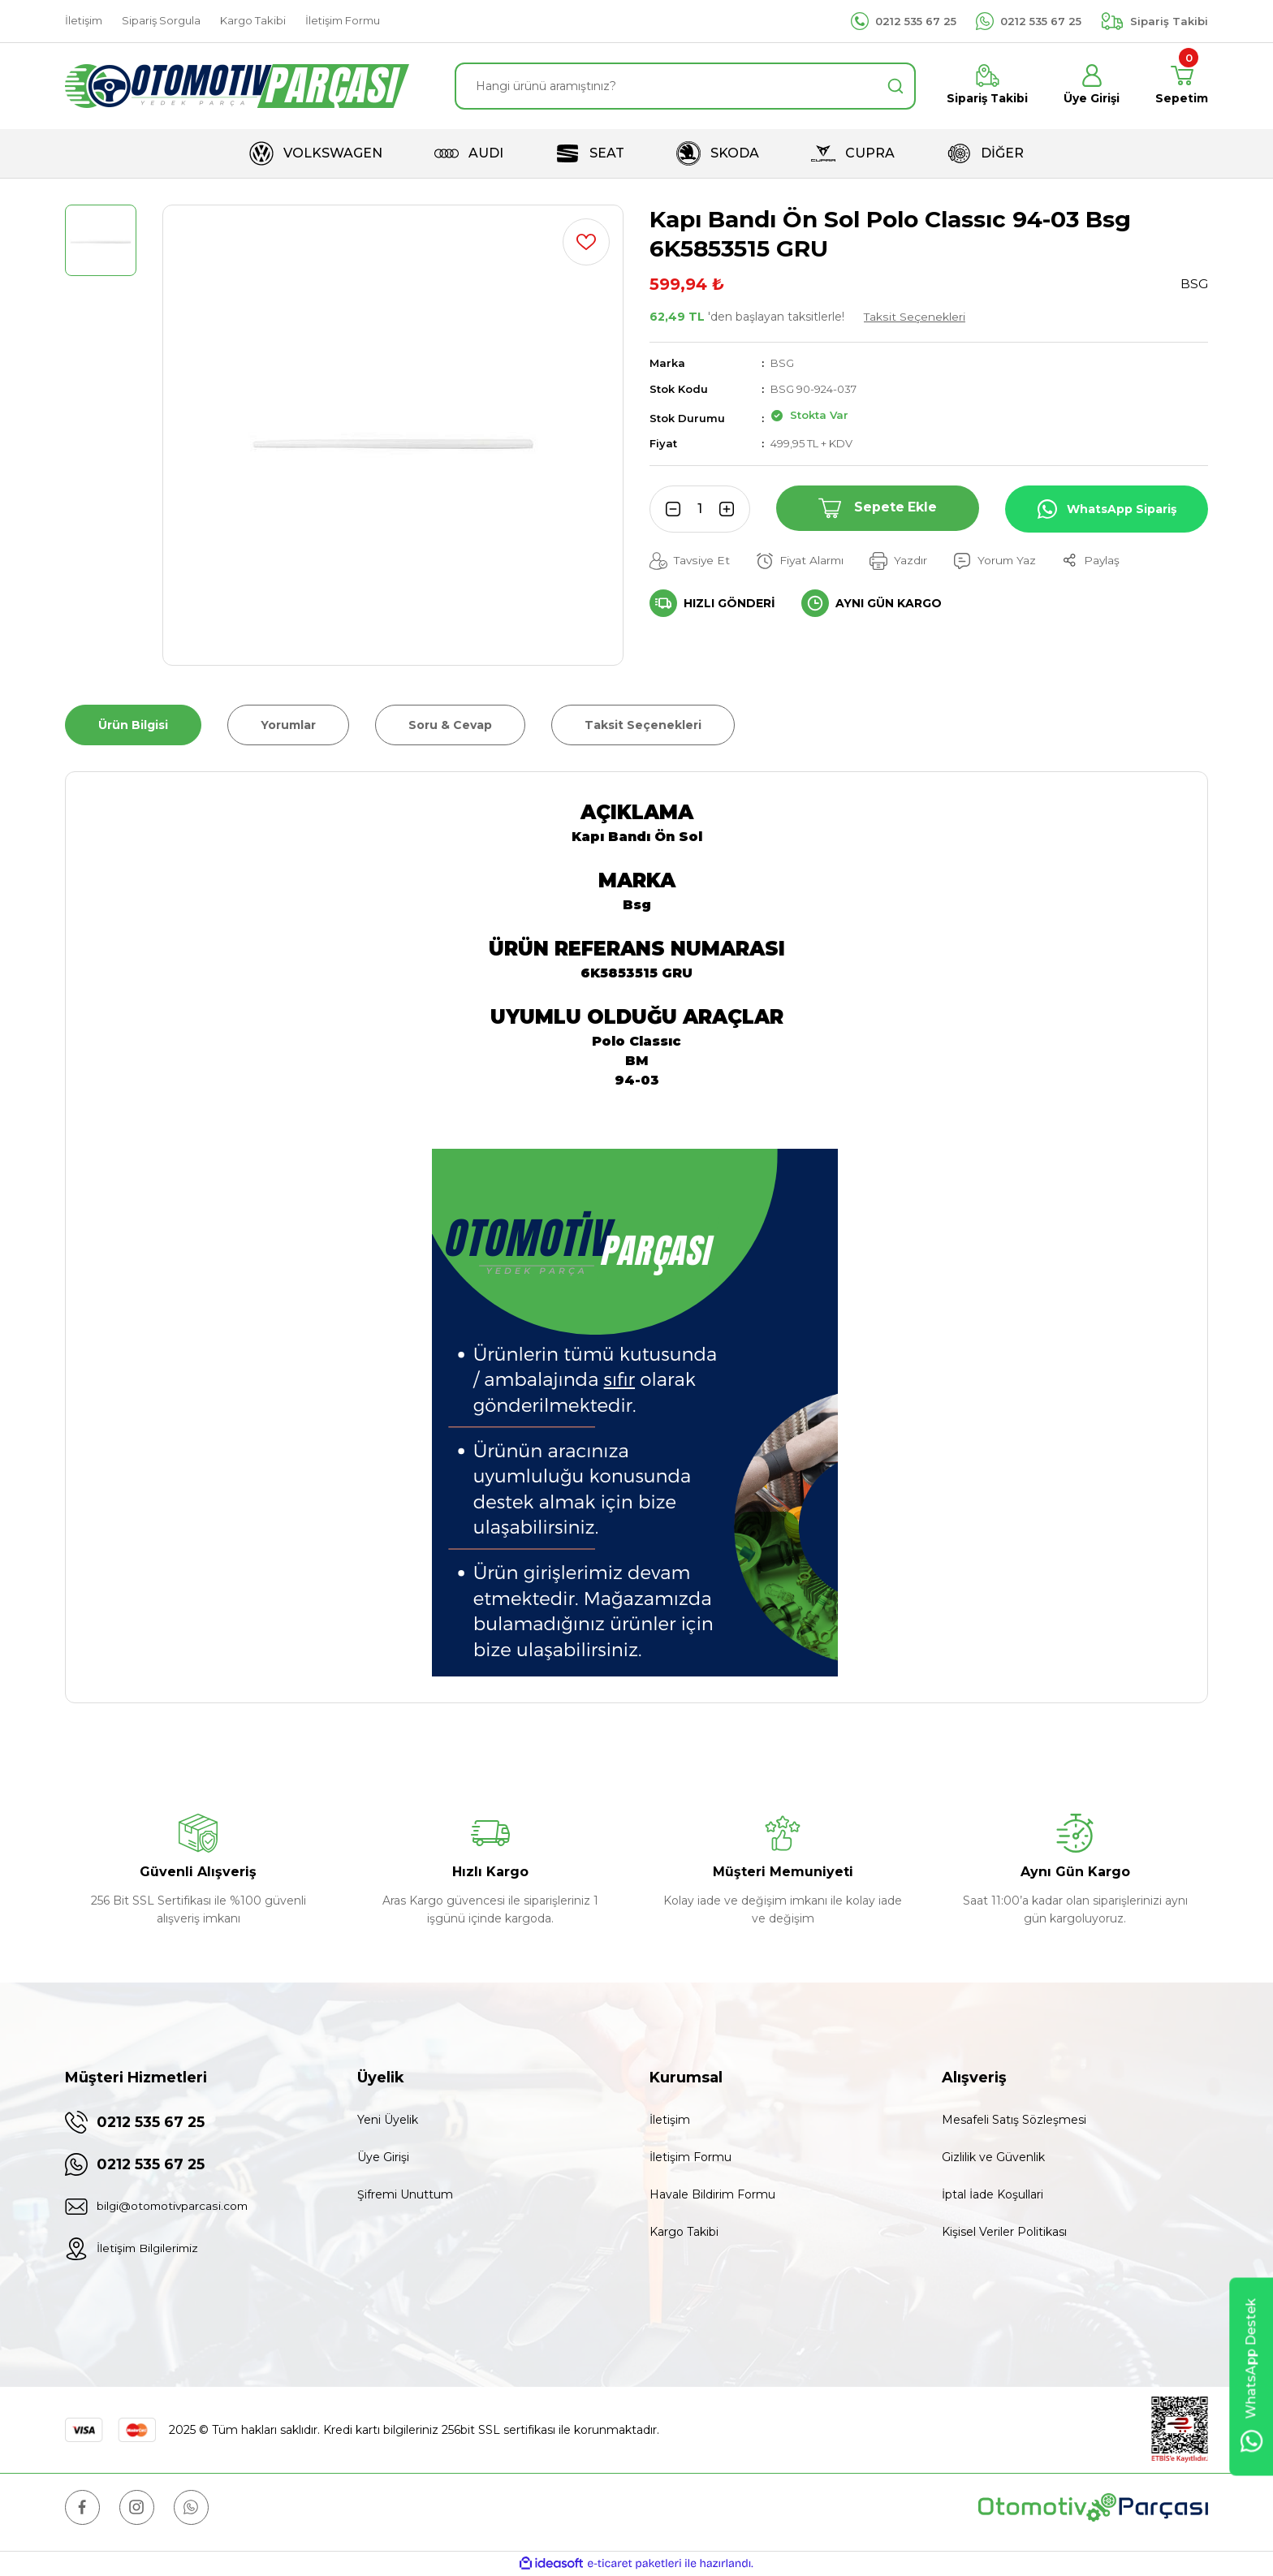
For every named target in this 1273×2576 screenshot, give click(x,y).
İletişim (669, 2119)
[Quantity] (699, 509)
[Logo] (237, 86)
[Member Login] (1092, 86)
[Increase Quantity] (732, 509)
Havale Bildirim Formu (712, 2194)
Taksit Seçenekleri (914, 316)
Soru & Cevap (450, 725)
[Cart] (1181, 86)
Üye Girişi (383, 2157)
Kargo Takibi (683, 2231)
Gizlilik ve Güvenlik (993, 2157)
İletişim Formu (690, 2157)
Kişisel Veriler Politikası (1004, 2231)
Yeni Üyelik (387, 2119)
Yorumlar (288, 725)
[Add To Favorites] (586, 241)
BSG (782, 362)
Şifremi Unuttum (405, 2194)
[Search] (685, 86)
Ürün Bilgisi (133, 725)
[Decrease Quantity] (667, 509)
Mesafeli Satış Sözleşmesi (1014, 2119)
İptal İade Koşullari (992, 2194)
